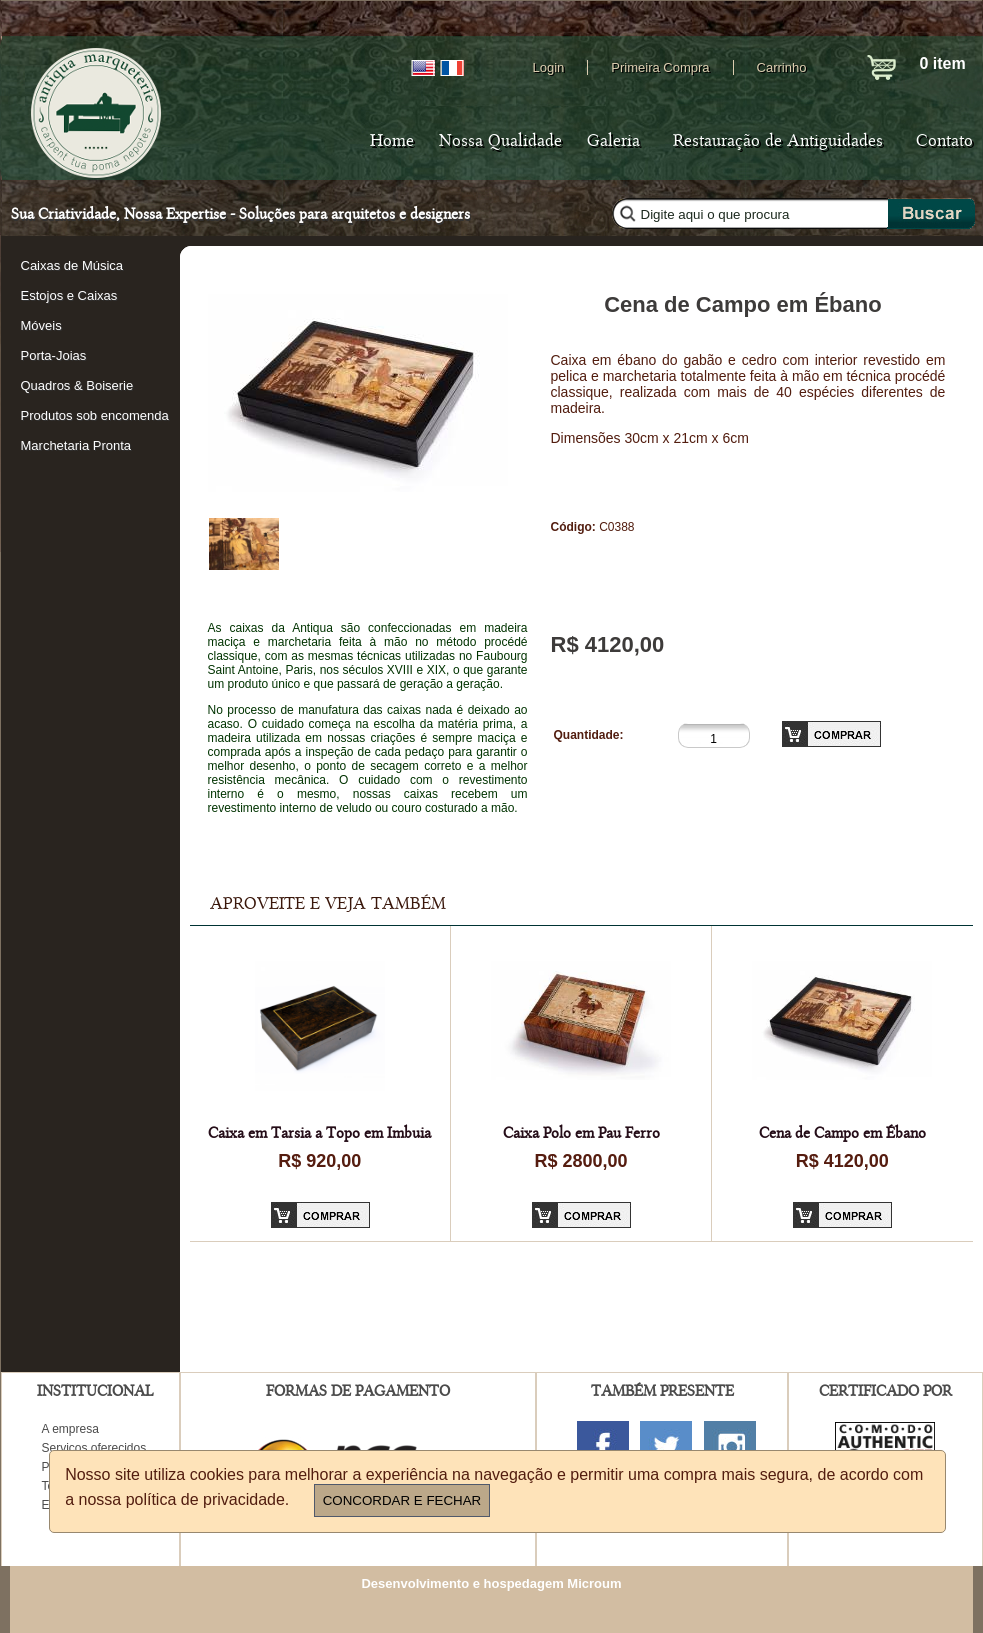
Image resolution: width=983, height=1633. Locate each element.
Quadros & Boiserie (77, 385)
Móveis (41, 325)
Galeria (613, 141)
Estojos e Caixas (69, 295)
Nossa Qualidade (500, 141)
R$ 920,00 (319, 1161)
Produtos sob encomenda (95, 415)
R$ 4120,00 (842, 1161)
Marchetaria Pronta (76, 445)
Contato (944, 141)
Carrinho (782, 67)
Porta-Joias (54, 355)
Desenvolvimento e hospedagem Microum (491, 1583)
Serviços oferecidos (94, 1448)
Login (549, 67)
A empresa (70, 1429)
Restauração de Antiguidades (778, 141)
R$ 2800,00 (580, 1161)
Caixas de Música (72, 265)
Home (392, 141)
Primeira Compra (660, 67)
